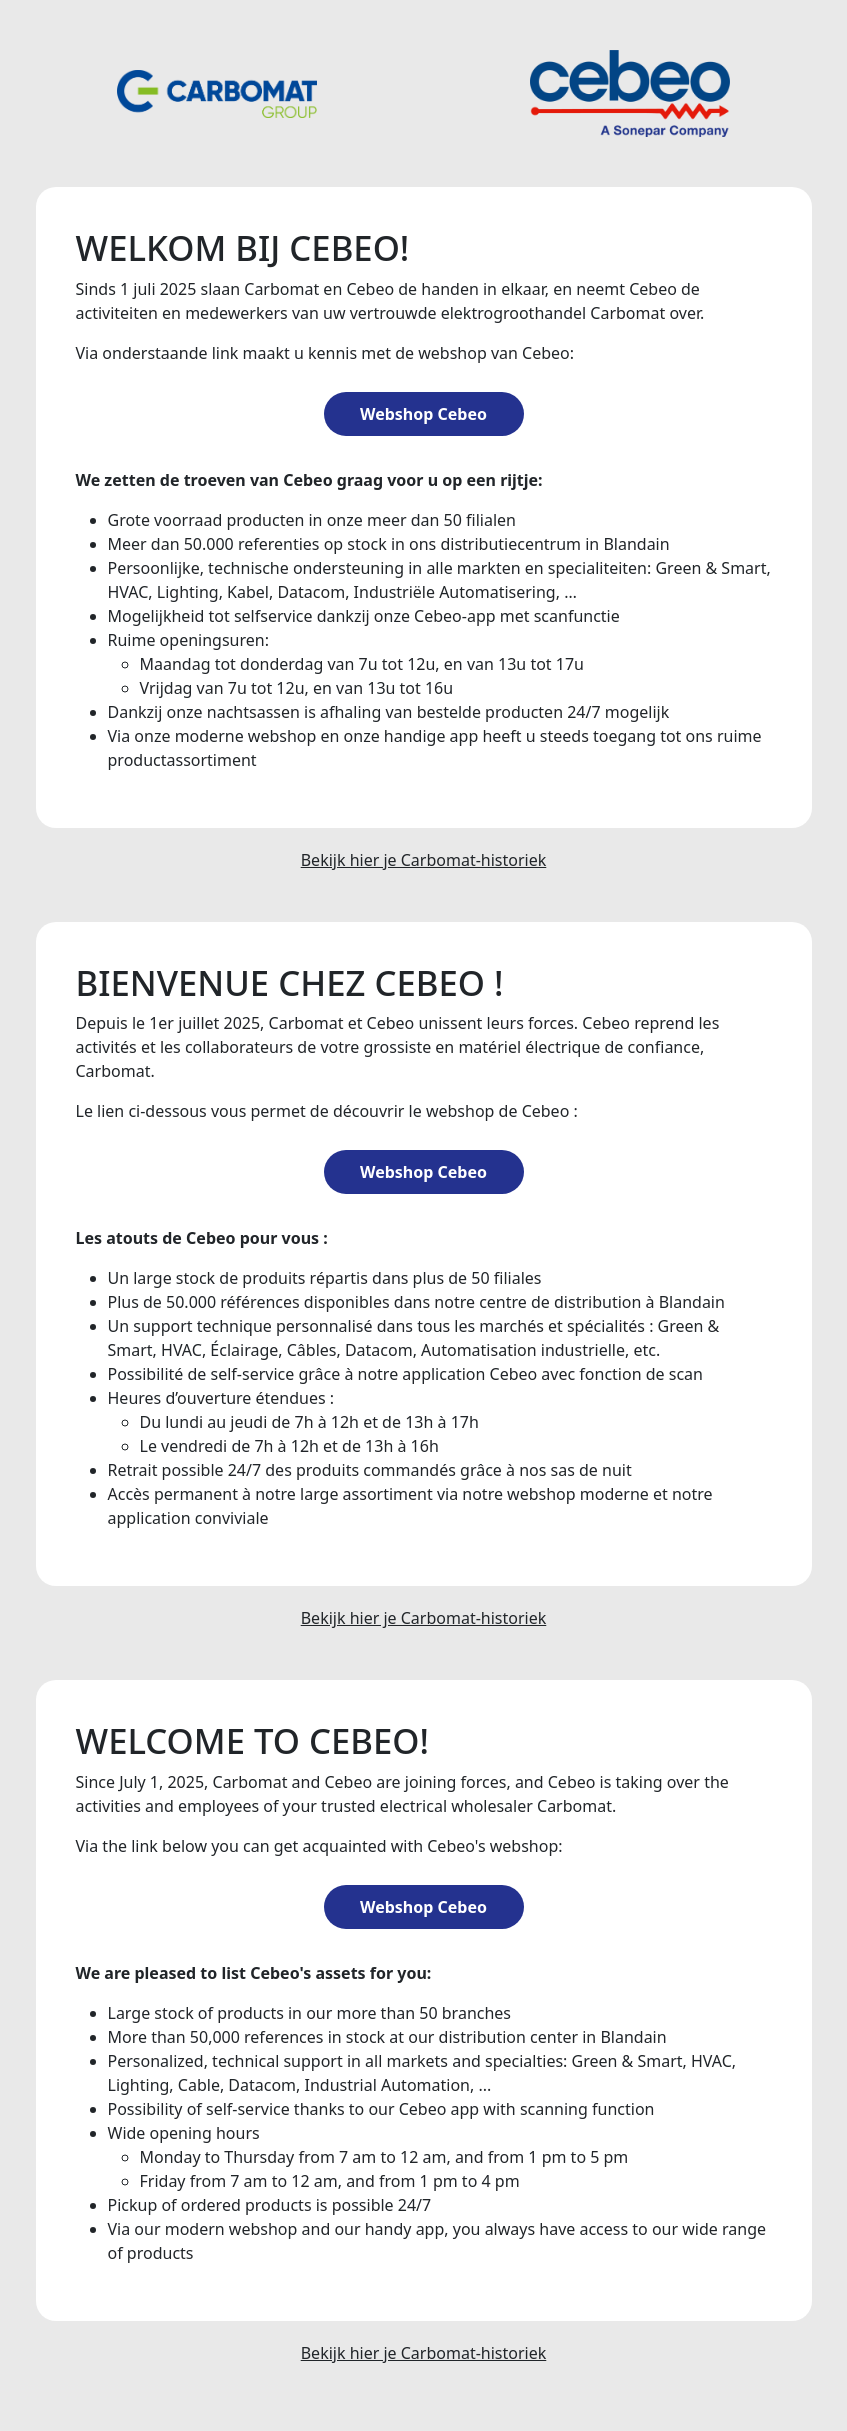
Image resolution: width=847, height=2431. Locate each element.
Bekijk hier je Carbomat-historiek (424, 860)
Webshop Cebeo (423, 414)
